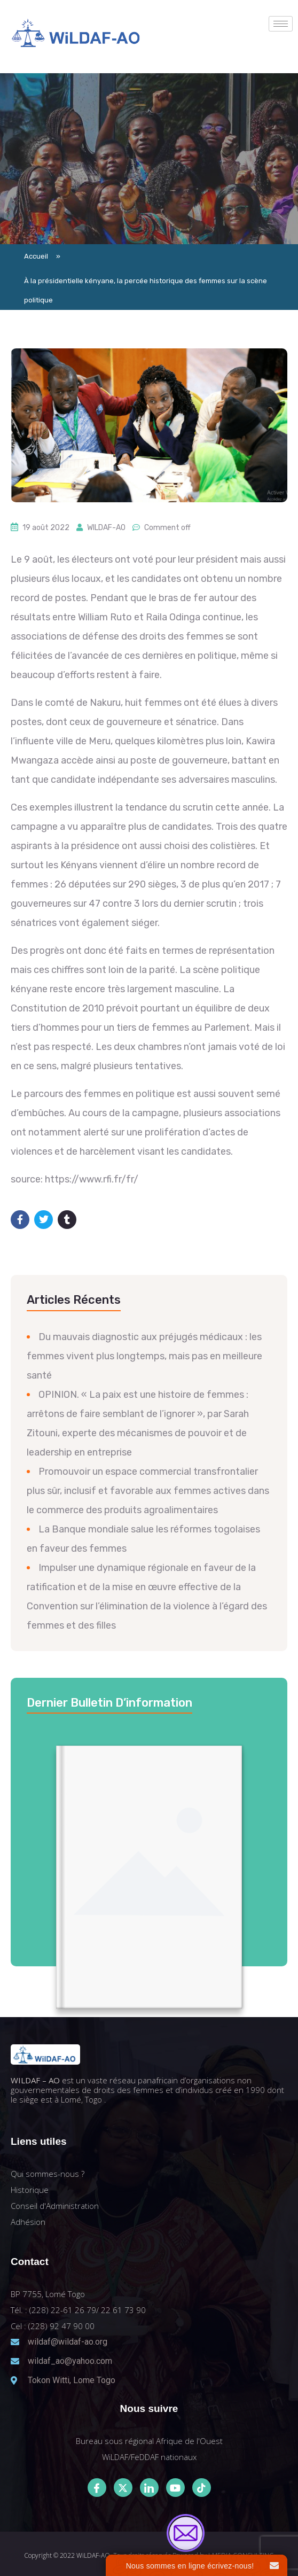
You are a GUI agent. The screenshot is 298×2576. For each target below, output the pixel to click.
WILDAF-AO (106, 527)
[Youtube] (175, 2487)
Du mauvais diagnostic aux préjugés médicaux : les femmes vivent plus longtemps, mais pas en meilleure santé (144, 1356)
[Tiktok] (201, 2487)
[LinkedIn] (149, 2487)
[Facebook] (97, 2487)
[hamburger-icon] (281, 24)
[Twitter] (123, 2487)
